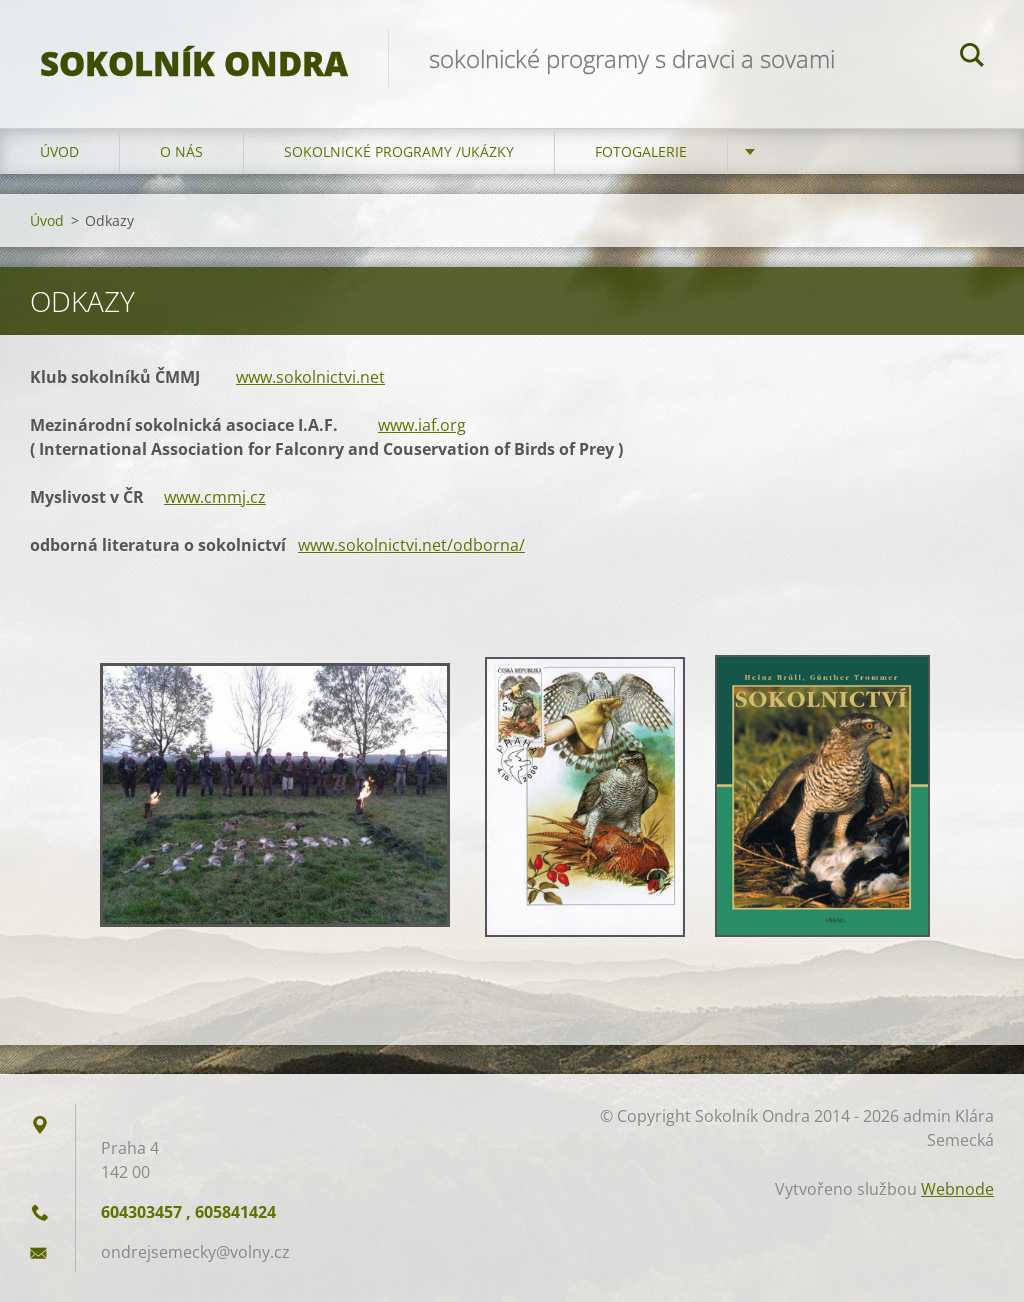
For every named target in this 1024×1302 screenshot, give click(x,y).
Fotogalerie (641, 151)
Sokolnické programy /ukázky (399, 151)
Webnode (957, 1189)
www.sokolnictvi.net (310, 377)
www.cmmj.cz (215, 497)
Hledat (972, 58)
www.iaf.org (422, 425)
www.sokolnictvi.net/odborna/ (411, 545)
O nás (181, 151)
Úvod (59, 151)
